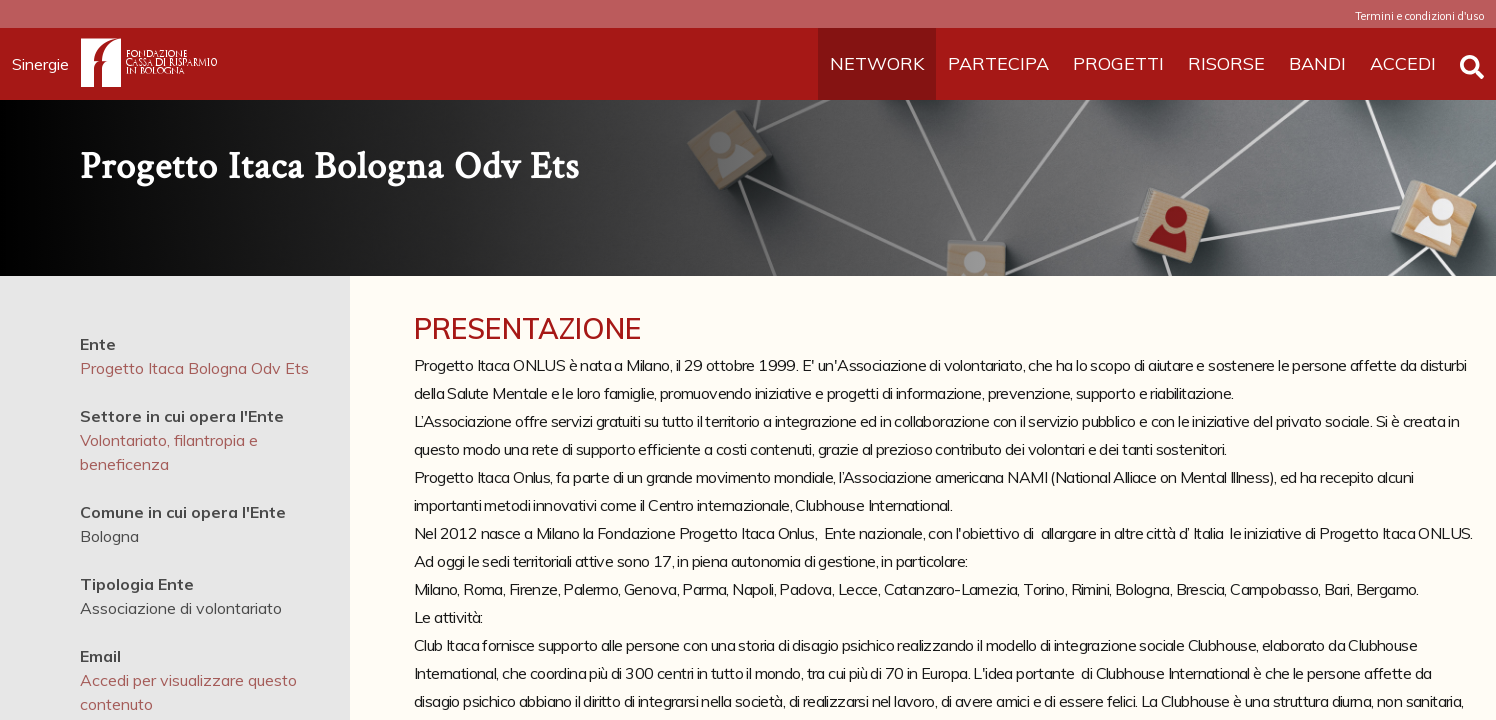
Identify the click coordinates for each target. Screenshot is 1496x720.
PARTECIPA (998, 63)
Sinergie (46, 64)
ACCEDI (1403, 63)
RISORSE (1226, 63)
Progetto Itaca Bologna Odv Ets (194, 368)
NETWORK (877, 63)
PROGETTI (1118, 63)
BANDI (1317, 63)
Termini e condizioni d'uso (1419, 16)
